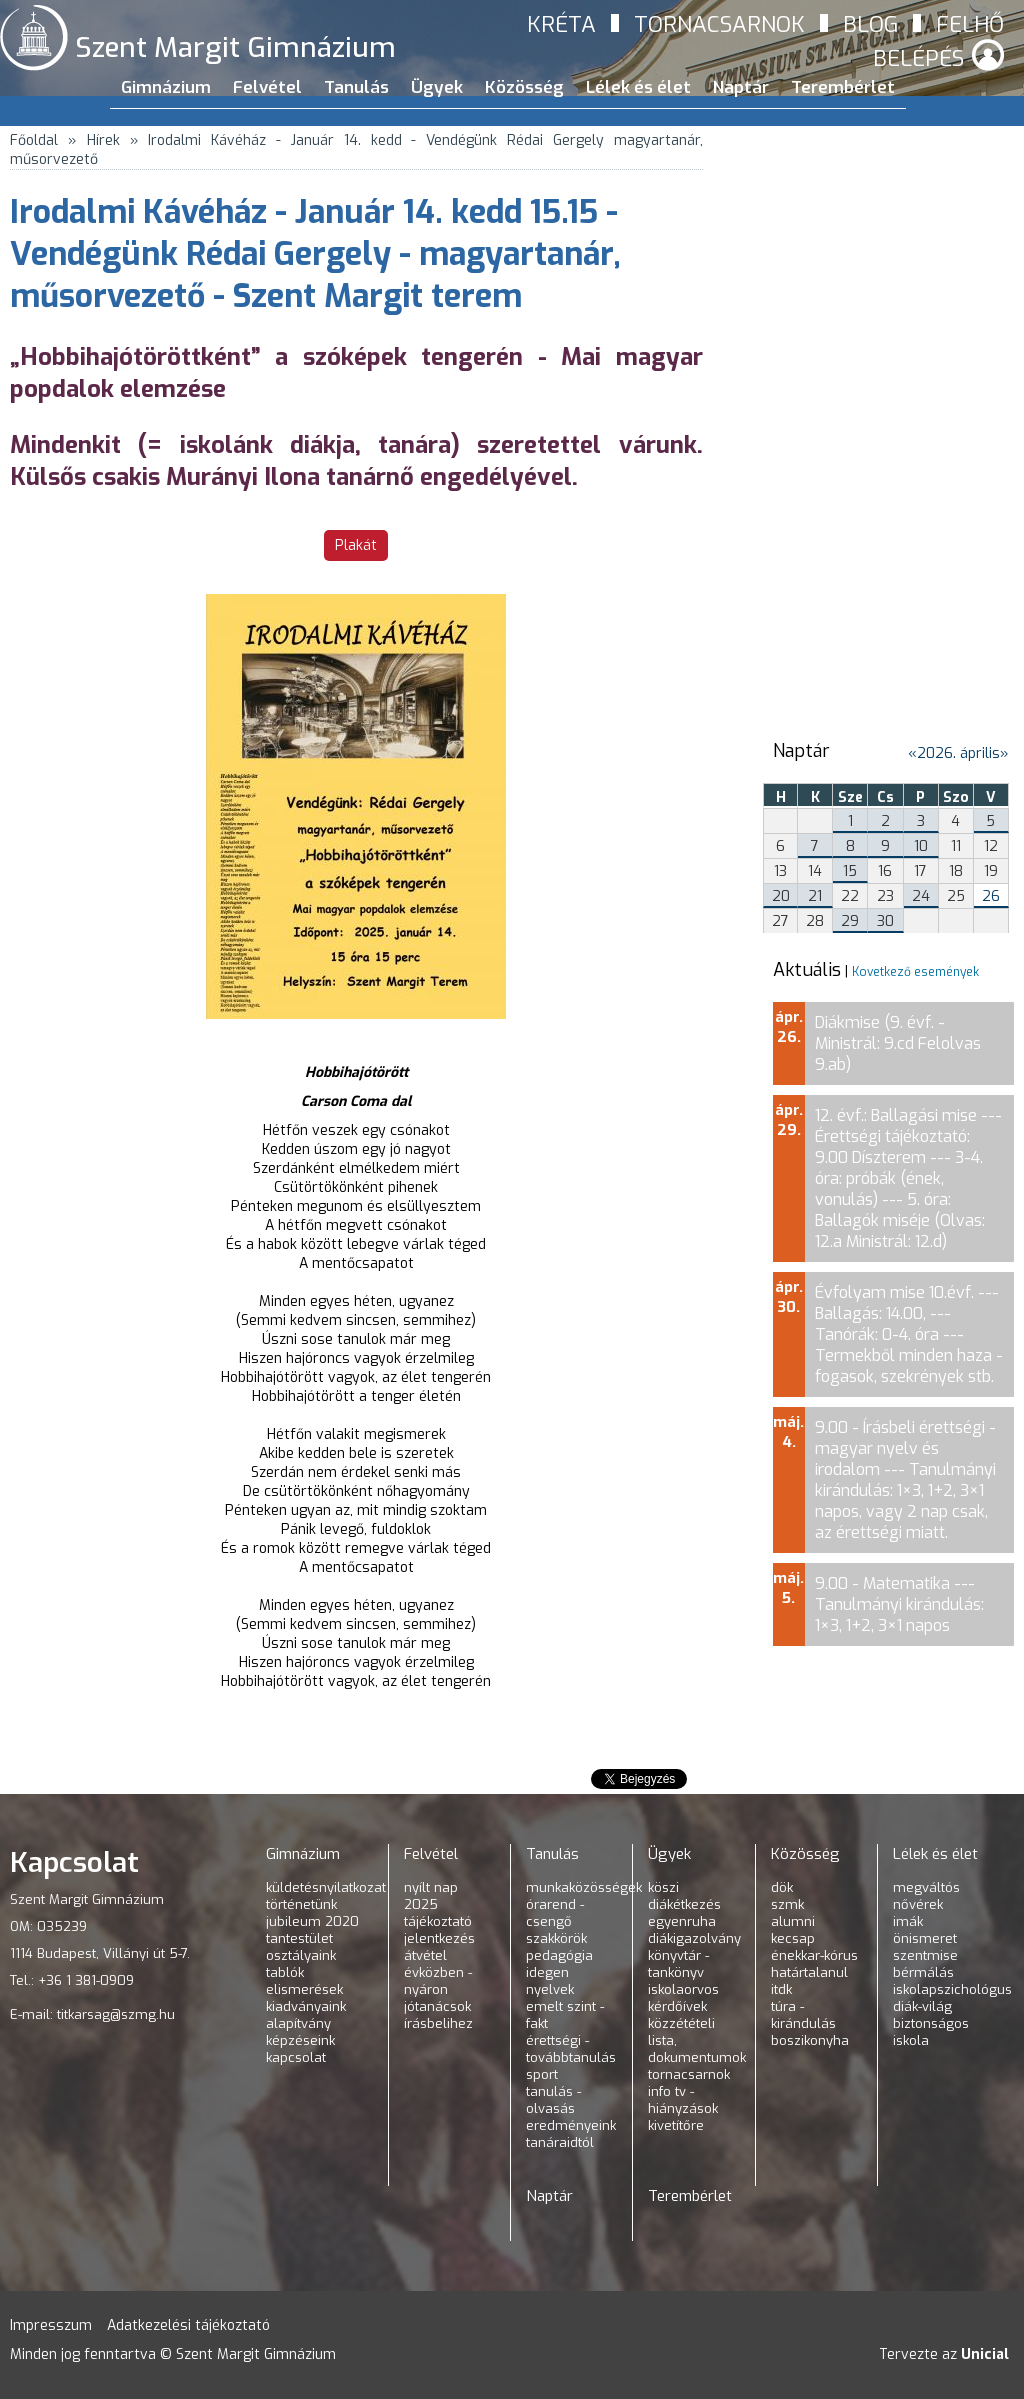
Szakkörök (556, 1938)
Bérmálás (923, 1972)
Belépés (918, 58)
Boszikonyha (810, 2040)
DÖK (782, 1887)
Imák (908, 1921)
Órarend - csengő (555, 1913)
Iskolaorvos (683, 1989)
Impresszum (51, 2325)
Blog (870, 24)
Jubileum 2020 (312, 1921)
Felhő (970, 24)
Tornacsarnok (719, 24)
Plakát (356, 545)
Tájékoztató (438, 1921)
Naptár (741, 87)
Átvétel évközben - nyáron (438, 1972)
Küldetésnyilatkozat (326, 1887)
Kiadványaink (306, 2006)
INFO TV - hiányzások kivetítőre (683, 2108)
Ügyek (437, 87)
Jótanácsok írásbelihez (438, 2015)
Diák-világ (922, 2006)
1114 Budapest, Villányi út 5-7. (100, 1953)
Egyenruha (682, 1921)
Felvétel (267, 87)
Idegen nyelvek (550, 1981)
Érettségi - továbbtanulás (571, 2049)
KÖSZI (663, 1887)
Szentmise (925, 1955)
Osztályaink (301, 1955)
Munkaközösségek (584, 1887)
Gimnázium (166, 87)
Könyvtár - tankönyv (678, 1964)
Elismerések (304, 1989)
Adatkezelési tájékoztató (188, 2325)
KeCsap (793, 1938)
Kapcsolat (296, 2057)
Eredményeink (571, 2125)
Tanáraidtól (560, 2142)
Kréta (561, 24)
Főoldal (34, 140)
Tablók (285, 1972)
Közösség (524, 87)
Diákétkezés (684, 1904)
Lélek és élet (638, 87)
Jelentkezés (439, 1938)
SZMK (787, 1904)
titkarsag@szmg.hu (116, 2014)
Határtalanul (809, 1972)
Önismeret (925, 1938)
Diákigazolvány (694, 1938)
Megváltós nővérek (926, 1896)
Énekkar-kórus (814, 1955)
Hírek (103, 140)
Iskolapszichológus (952, 1989)
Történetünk (301, 1904)
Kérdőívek (677, 2006)
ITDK (781, 1989)
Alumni (793, 1921)
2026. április (958, 753)
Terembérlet (843, 87)
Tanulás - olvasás (553, 2100)
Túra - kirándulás (803, 2015)
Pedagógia (559, 1955)
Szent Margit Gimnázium (235, 47)
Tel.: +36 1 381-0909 (72, 1980)
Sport (542, 2074)
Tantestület (299, 1938)
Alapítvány (298, 2023)
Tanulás (356, 87)
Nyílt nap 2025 (431, 1896)
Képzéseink (300, 2040)
